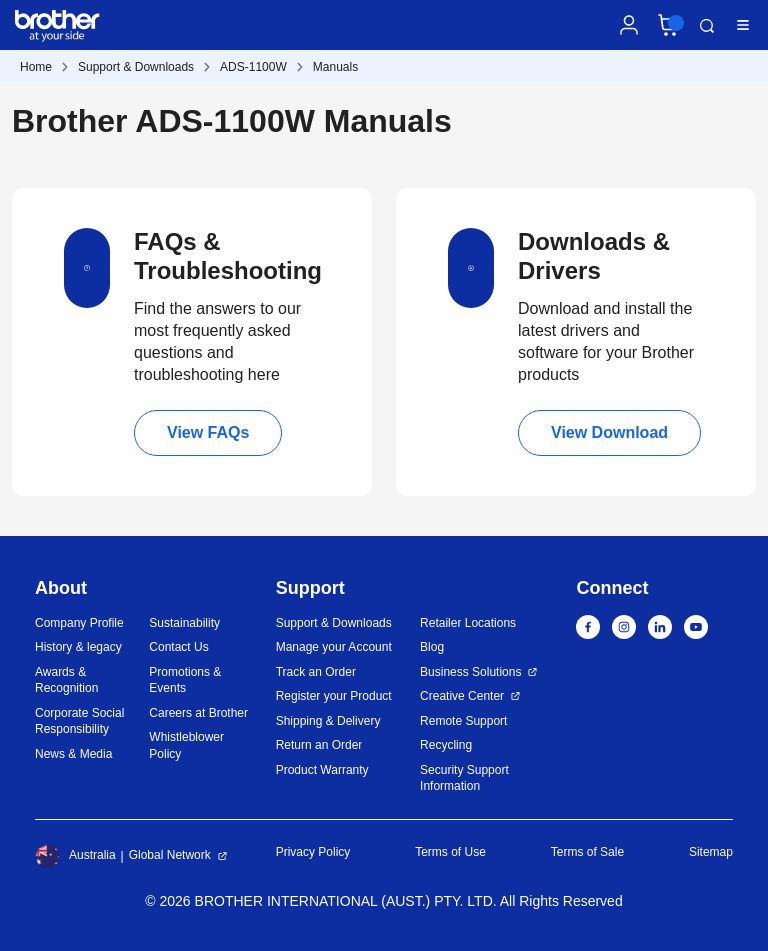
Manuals (335, 67)
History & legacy (78, 647)
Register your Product (334, 696)
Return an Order (319, 745)
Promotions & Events (185, 680)
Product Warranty (322, 770)
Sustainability (184, 623)
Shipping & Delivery (328, 721)
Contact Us (178, 647)
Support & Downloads (136, 67)
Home (36, 67)
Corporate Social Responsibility (79, 721)
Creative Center (462, 696)
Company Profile (79, 623)
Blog (432, 647)
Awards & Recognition (66, 680)
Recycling (446, 745)
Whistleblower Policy (186, 745)
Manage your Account (334, 647)
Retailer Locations (468, 623)
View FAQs (208, 432)
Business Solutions (470, 672)
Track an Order (316, 672)
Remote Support (463, 721)
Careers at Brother (198, 713)
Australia (75, 856)
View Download (609, 432)
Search (707, 26)
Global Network (170, 855)
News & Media (73, 754)
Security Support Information (464, 778)
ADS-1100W (253, 67)
